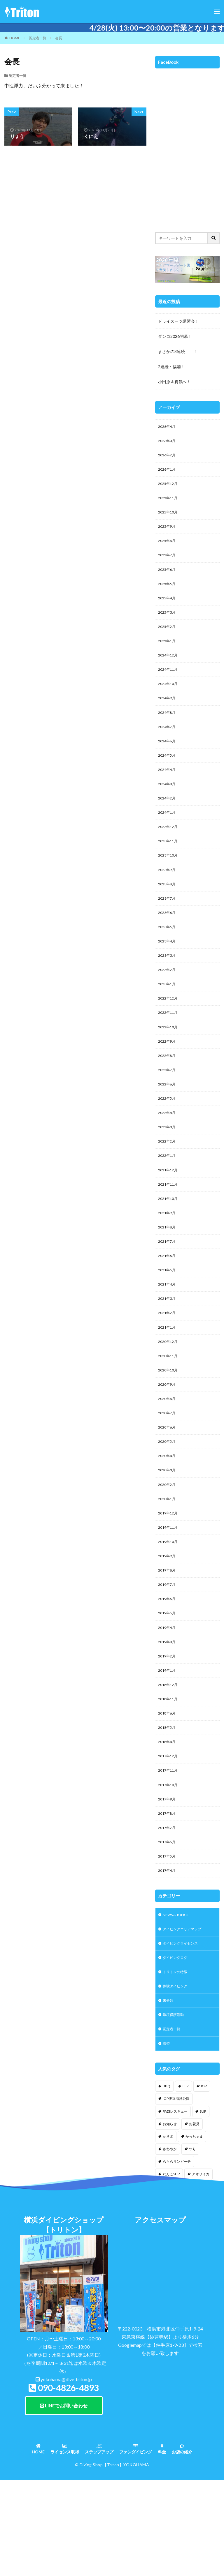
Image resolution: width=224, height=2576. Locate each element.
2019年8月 (168, 1638)
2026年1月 (168, 472)
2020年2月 (168, 1547)
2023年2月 (168, 1002)
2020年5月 (168, 1502)
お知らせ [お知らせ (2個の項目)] (170, 2218)
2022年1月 (168, 1199)
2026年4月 (168, 427)
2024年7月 (168, 745)
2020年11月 (169, 1411)
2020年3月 (168, 1532)
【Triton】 (113, 2559)
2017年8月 (168, 1896)
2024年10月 (169, 699)
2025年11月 (169, 502)
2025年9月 (168, 533)
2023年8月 (168, 911)
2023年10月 (169, 881)
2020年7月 (168, 1472)
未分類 (169, 2092)
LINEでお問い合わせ (64, 2500)
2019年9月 (168, 1623)
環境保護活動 (175, 2107)
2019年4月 (168, 1699)
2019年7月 (168, 1653)
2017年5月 (168, 1941)
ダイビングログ (177, 2046)
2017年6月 (168, 1926)
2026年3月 (168, 442)
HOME (14, 38)
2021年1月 (168, 1381)
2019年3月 (168, 1714)
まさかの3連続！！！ (177, 351)
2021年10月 (169, 1244)
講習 (167, 2137)
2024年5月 (168, 775)
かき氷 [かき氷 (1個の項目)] (168, 2231)
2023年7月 (168, 926)
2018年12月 (169, 1759)
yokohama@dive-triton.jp (66, 2474)
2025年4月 (168, 608)
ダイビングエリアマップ (185, 2016)
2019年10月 (169, 1608)
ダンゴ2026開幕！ (175, 336)
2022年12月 (169, 1032)
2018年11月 (169, 1774)
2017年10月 (169, 1865)
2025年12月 (169, 487)
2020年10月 (169, 1426)
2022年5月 (168, 1138)
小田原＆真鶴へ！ (174, 381)
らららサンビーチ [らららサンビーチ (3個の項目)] (177, 2256)
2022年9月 (168, 1078)
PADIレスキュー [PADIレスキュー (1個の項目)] (175, 2206)
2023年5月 (168, 957)
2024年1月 (168, 836)
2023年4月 (168, 972)
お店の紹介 (182, 2543)
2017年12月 (169, 1835)
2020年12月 (169, 1396)
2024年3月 (168, 805)
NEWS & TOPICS (179, 2001)
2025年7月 (168, 563)
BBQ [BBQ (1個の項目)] (166, 2181)
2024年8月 (168, 730)
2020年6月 (168, 1487)
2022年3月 (168, 1169)
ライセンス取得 (64, 2543)
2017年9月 (168, 1880)
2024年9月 (168, 714)
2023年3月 (168, 987)
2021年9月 (168, 1260)
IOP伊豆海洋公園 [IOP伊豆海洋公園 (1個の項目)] (176, 2193)
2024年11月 (169, 684)
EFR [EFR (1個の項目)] (186, 2181)
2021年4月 (168, 1335)
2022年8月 (168, 1093)
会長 (58, 38)
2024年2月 (168, 820)
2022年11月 (169, 1048)
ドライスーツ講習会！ (178, 321)
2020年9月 (168, 1441)
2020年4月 (168, 1517)
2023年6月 (168, 942)
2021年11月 (169, 1229)
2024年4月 (168, 790)
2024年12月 (169, 669)
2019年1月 (168, 1744)
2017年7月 (168, 1911)
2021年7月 (168, 1290)
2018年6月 (168, 1790)
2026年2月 (168, 457)
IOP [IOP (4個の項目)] (204, 2181)
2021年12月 (169, 1214)
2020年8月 (168, 1456)
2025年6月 (168, 578)
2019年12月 (169, 1578)
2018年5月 (168, 1805)
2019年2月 (168, 1729)
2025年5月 (168, 593)
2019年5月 (168, 1684)
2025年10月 (169, 517)
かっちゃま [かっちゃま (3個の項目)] (194, 2231)
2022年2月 (168, 1184)
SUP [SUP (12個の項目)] (203, 2206)
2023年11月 (169, 866)
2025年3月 (168, 624)
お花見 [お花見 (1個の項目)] (194, 2218)
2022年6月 (168, 1123)
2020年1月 (168, 1562)
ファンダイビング (135, 2543)
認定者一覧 (37, 38)
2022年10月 (169, 1063)
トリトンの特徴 (177, 2062)
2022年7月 (168, 1108)
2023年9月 (168, 896)
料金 (162, 2543)
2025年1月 (168, 654)
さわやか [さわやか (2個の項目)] (170, 2244)
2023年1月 (168, 1017)
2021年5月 (168, 1320)
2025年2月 (168, 639)
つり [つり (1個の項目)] (192, 2244)
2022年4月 (168, 1154)
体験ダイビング (177, 2077)
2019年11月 (169, 1593)
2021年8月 (168, 1275)
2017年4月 (168, 1956)
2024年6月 (168, 760)
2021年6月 (168, 1305)
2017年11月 (169, 1850)
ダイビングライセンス (183, 2031)
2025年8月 (168, 548)
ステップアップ (99, 2543)
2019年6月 (168, 1668)
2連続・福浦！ (171, 366)
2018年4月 (168, 1820)
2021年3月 (168, 1350)
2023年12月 (169, 851)
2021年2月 (168, 1366)
